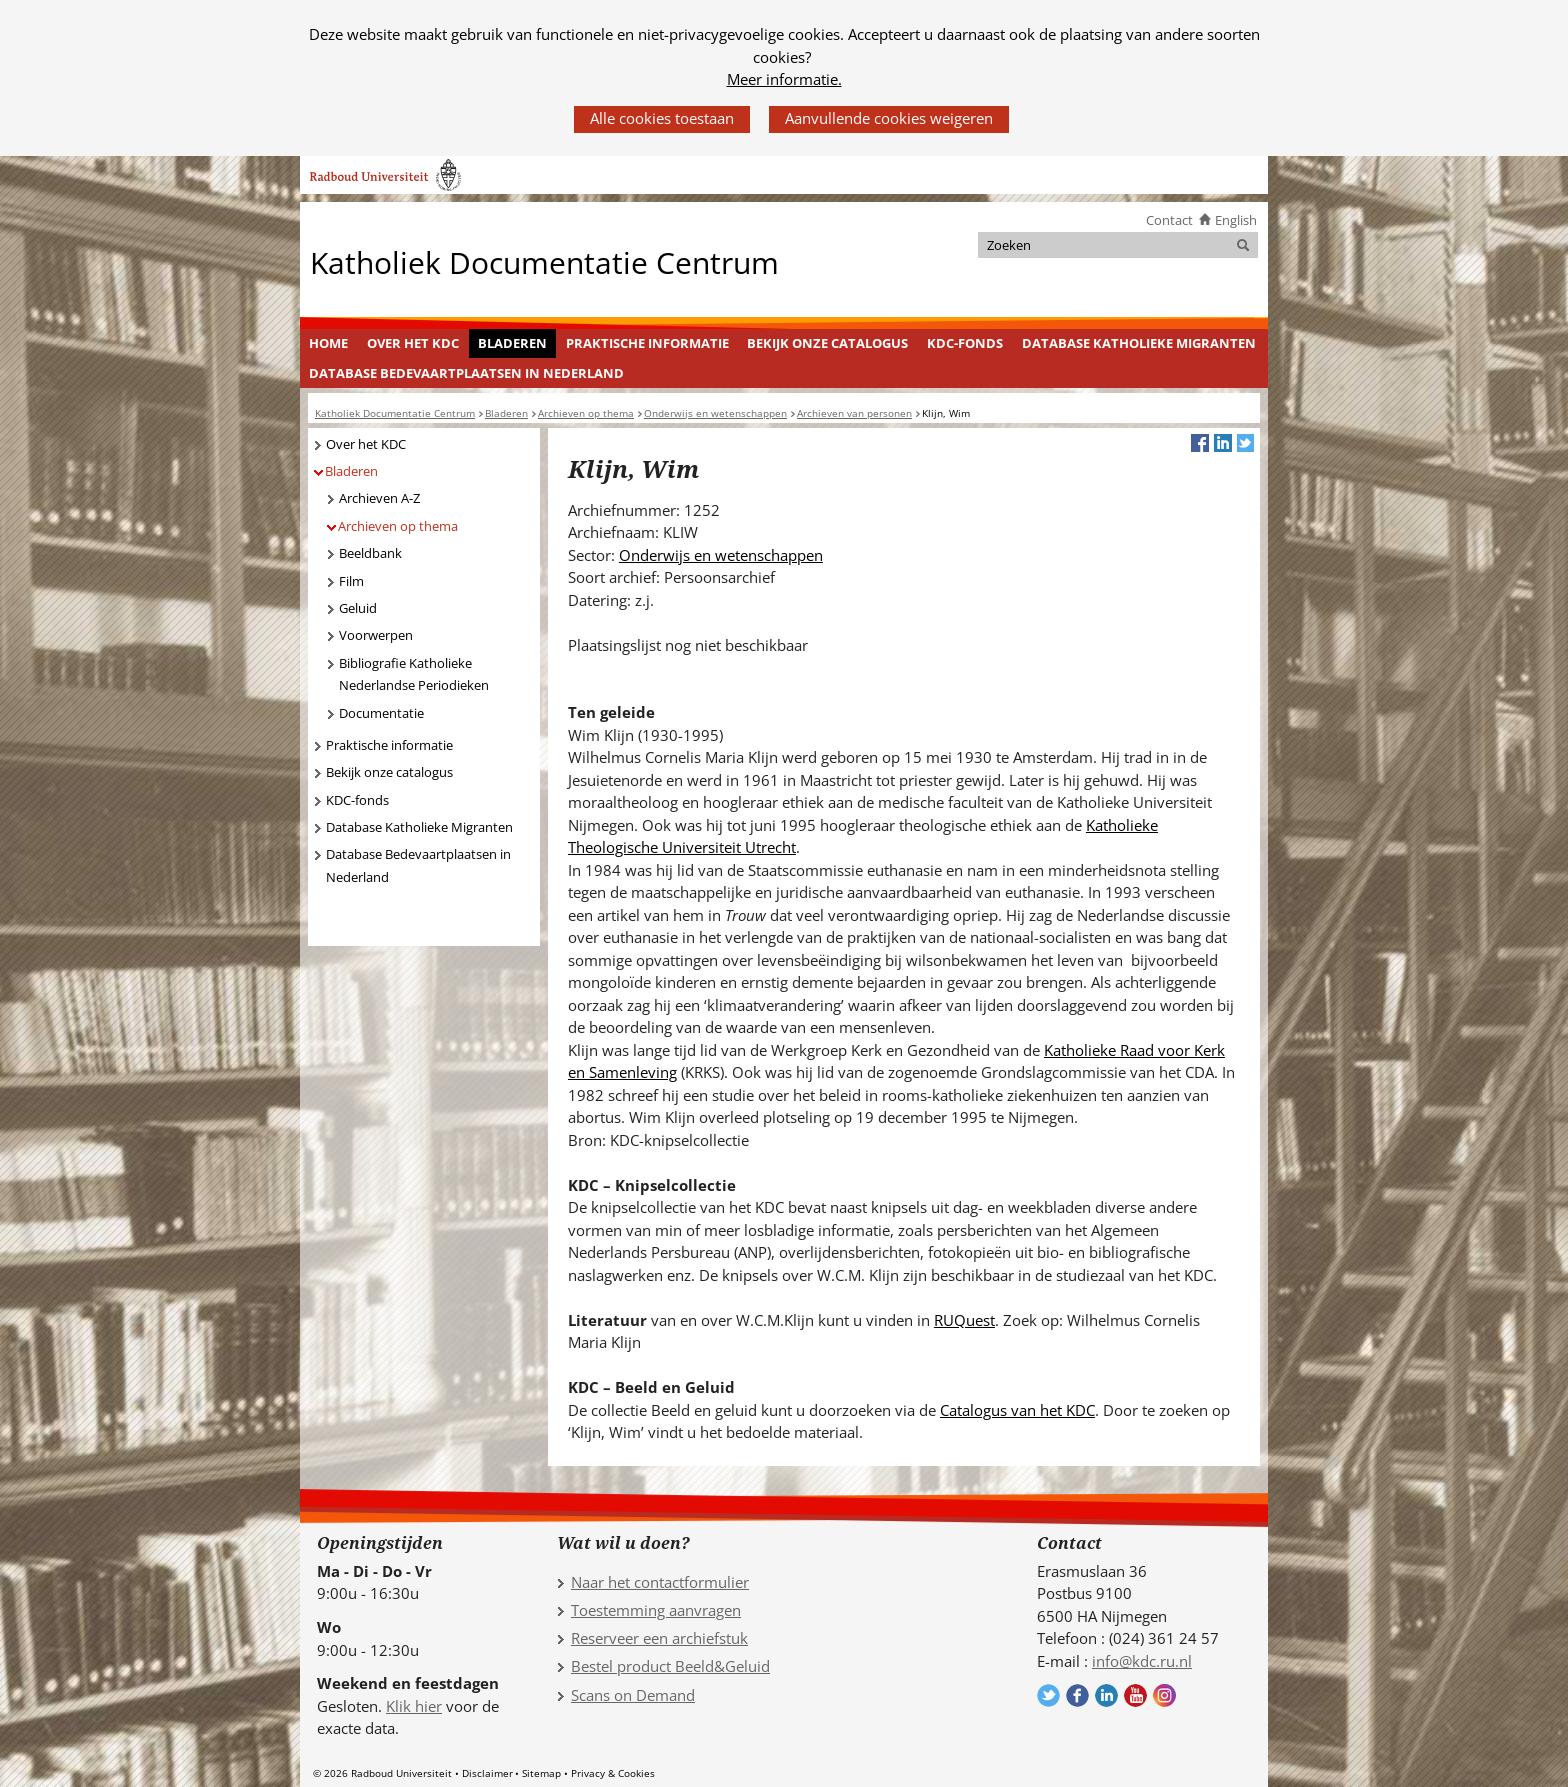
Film (351, 581)
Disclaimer (487, 1773)
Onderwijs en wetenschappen (721, 555)
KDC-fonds (965, 343)
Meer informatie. (784, 79)
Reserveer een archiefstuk (659, 1638)
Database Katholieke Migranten (1139, 343)
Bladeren (512, 343)
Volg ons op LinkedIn (1106, 1695)
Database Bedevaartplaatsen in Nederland (466, 373)
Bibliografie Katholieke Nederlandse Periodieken (414, 674)
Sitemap (541, 1773)
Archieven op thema (398, 526)
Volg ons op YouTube (1135, 1695)
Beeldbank (370, 553)
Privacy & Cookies (613, 1773)
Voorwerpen (376, 635)
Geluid (358, 608)
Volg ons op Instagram (1164, 1695)
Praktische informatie (647, 343)
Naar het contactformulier (660, 1582)
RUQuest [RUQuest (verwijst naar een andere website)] (964, 1320)
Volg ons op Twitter (1048, 1695)
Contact (1169, 220)
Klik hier (414, 1706)
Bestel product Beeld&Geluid (670, 1666)
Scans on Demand (633, 1695)
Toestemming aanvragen (656, 1610)
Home (328, 343)
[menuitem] (329, 344)
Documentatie (381, 713)
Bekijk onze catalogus (827, 343)
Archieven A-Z (379, 498)
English (1236, 220)
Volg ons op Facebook (1077, 1695)
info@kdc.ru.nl (1142, 1661)
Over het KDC (413, 343)
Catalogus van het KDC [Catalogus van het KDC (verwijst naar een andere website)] (1017, 1410)
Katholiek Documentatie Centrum (544, 261)
